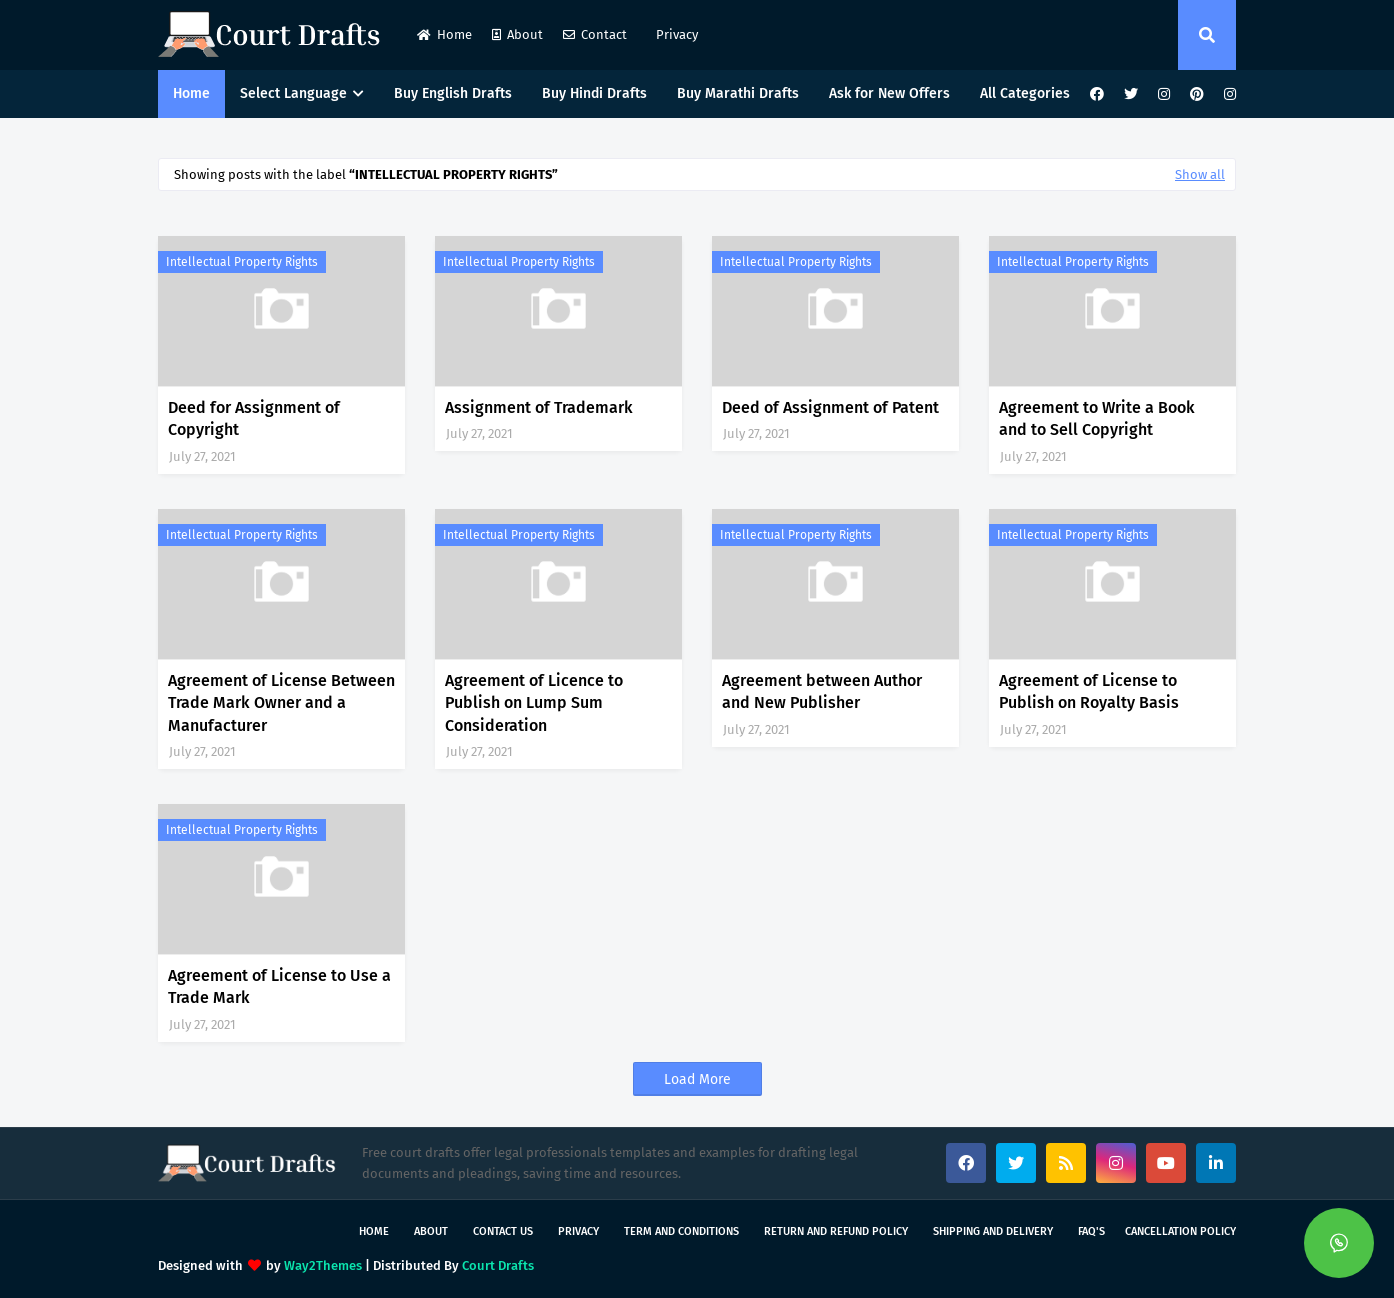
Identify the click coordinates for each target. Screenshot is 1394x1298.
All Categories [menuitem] (1025, 93)
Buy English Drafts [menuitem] (453, 93)
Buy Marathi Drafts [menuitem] (738, 93)
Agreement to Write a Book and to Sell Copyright (1097, 418)
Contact (595, 34)
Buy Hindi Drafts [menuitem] (594, 93)
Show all (1200, 174)
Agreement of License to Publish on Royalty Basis (1089, 691)
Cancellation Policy (1180, 1231)
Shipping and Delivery (993, 1231)
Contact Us (503, 1231)
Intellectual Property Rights (242, 262)
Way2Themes (323, 1265)
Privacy (675, 34)
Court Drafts (498, 1265)
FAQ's (1091, 1231)
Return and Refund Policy (836, 1231)
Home (444, 34)
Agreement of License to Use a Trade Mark (279, 986)
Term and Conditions (681, 1231)
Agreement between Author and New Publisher (822, 691)
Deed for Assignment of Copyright (254, 418)
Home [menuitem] (191, 93)
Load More (697, 1079)
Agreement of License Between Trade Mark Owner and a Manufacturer (281, 703)
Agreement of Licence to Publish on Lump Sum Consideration (534, 703)
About (517, 34)
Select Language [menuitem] (293, 93)
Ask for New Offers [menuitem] (889, 93)
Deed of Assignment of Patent (830, 407)
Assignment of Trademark (539, 407)
